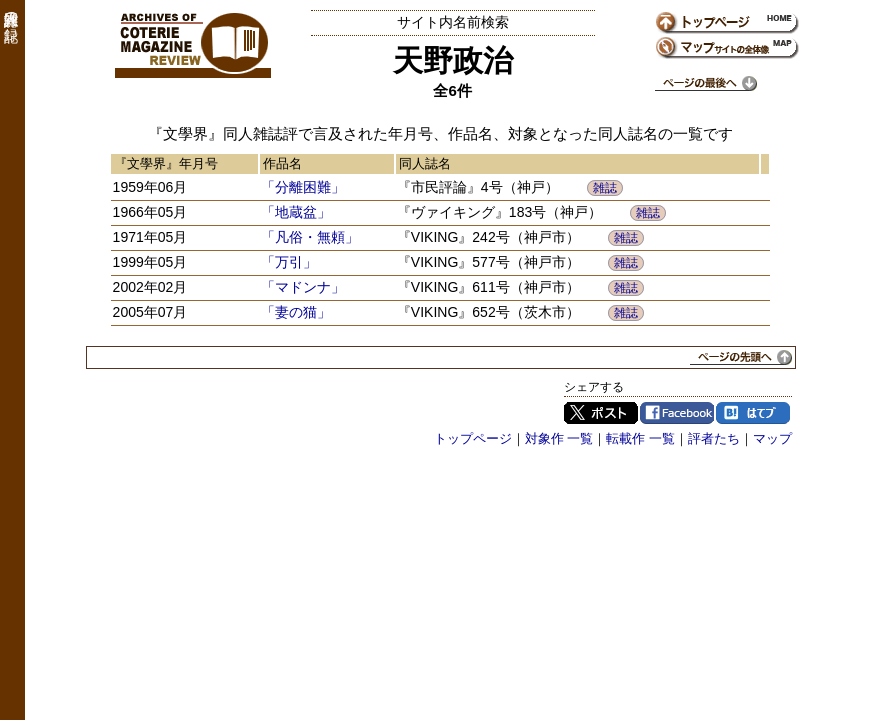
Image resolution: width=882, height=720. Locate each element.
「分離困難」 (303, 187)
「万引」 (289, 262)
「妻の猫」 (296, 312)
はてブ (753, 413)
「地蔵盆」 (296, 212)
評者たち (714, 438)
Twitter (601, 413)
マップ (772, 438)
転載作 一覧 (640, 438)
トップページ (473, 438)
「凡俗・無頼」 (310, 237)
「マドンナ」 (303, 287)
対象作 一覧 (559, 438)
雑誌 (605, 188)
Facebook (677, 413)
